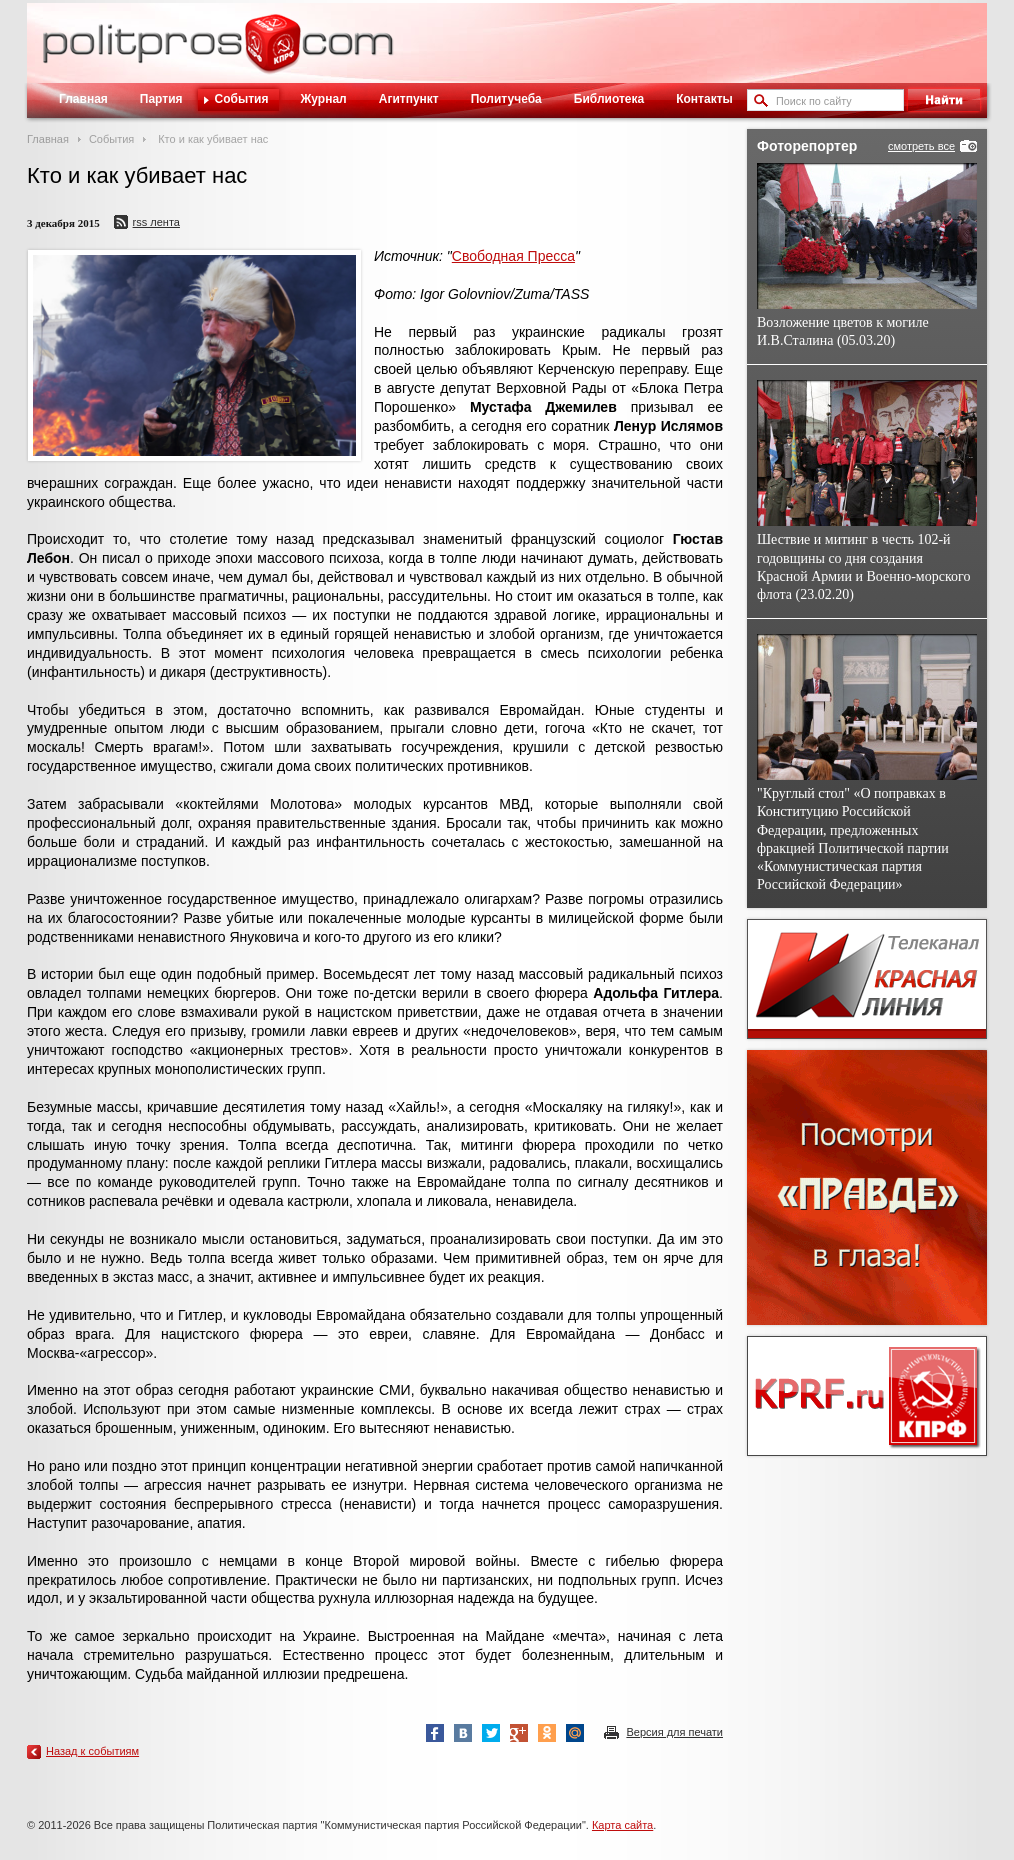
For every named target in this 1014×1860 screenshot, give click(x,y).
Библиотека (609, 99)
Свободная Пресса (513, 256)
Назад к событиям (92, 1751)
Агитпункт (409, 99)
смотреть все (921, 146)
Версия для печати (674, 1732)
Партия (161, 99)
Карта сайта (622, 1825)
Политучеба (506, 99)
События (242, 99)
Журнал (323, 99)
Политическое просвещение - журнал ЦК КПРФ (272, 54)
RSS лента (156, 222)
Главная (83, 99)
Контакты (704, 99)
